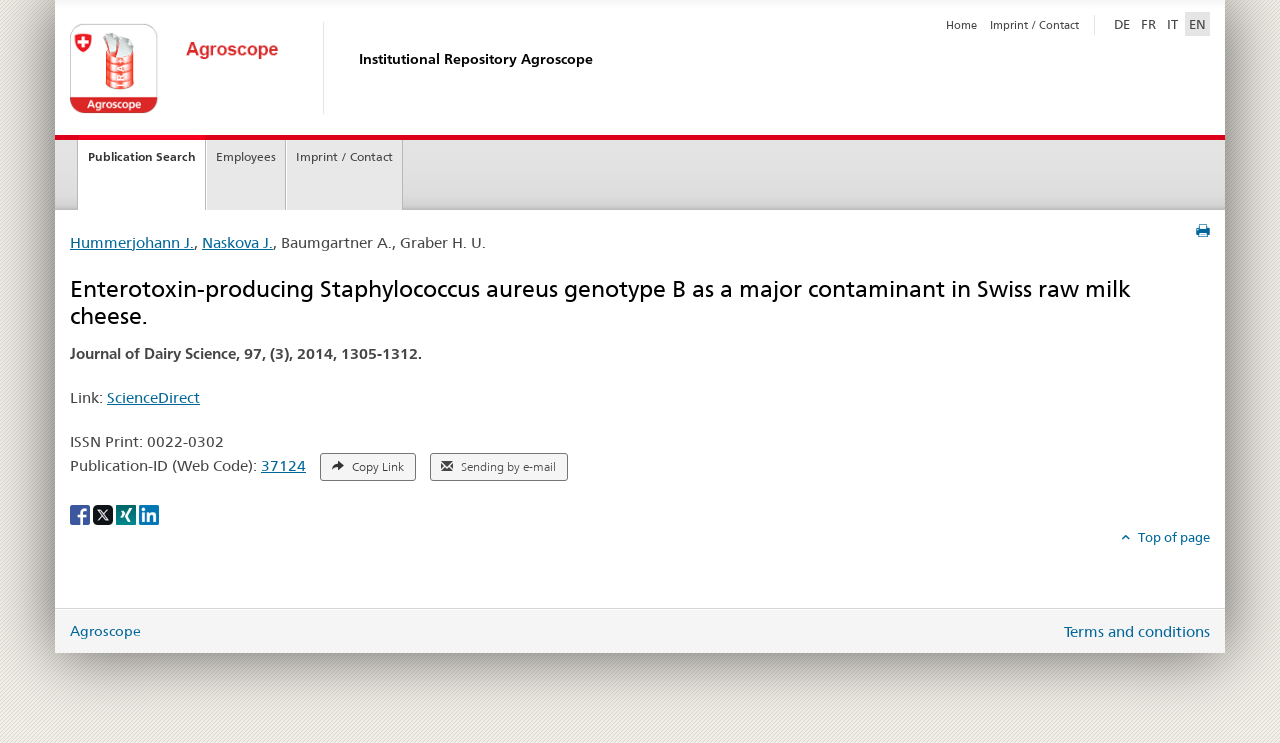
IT (1172, 24)
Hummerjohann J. (132, 242)
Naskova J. (237, 242)
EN (1197, 24)
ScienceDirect (153, 397)
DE (1124, 23)
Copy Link (368, 467)
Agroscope (105, 631)
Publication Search (142, 156)
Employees (246, 156)
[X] (104, 513)
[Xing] (127, 513)
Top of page (1172, 537)
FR (1148, 24)
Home (961, 25)
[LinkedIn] (149, 513)
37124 (283, 465)
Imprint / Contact (1034, 25)
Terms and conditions (1137, 631)
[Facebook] (81, 513)
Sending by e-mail (498, 467)
